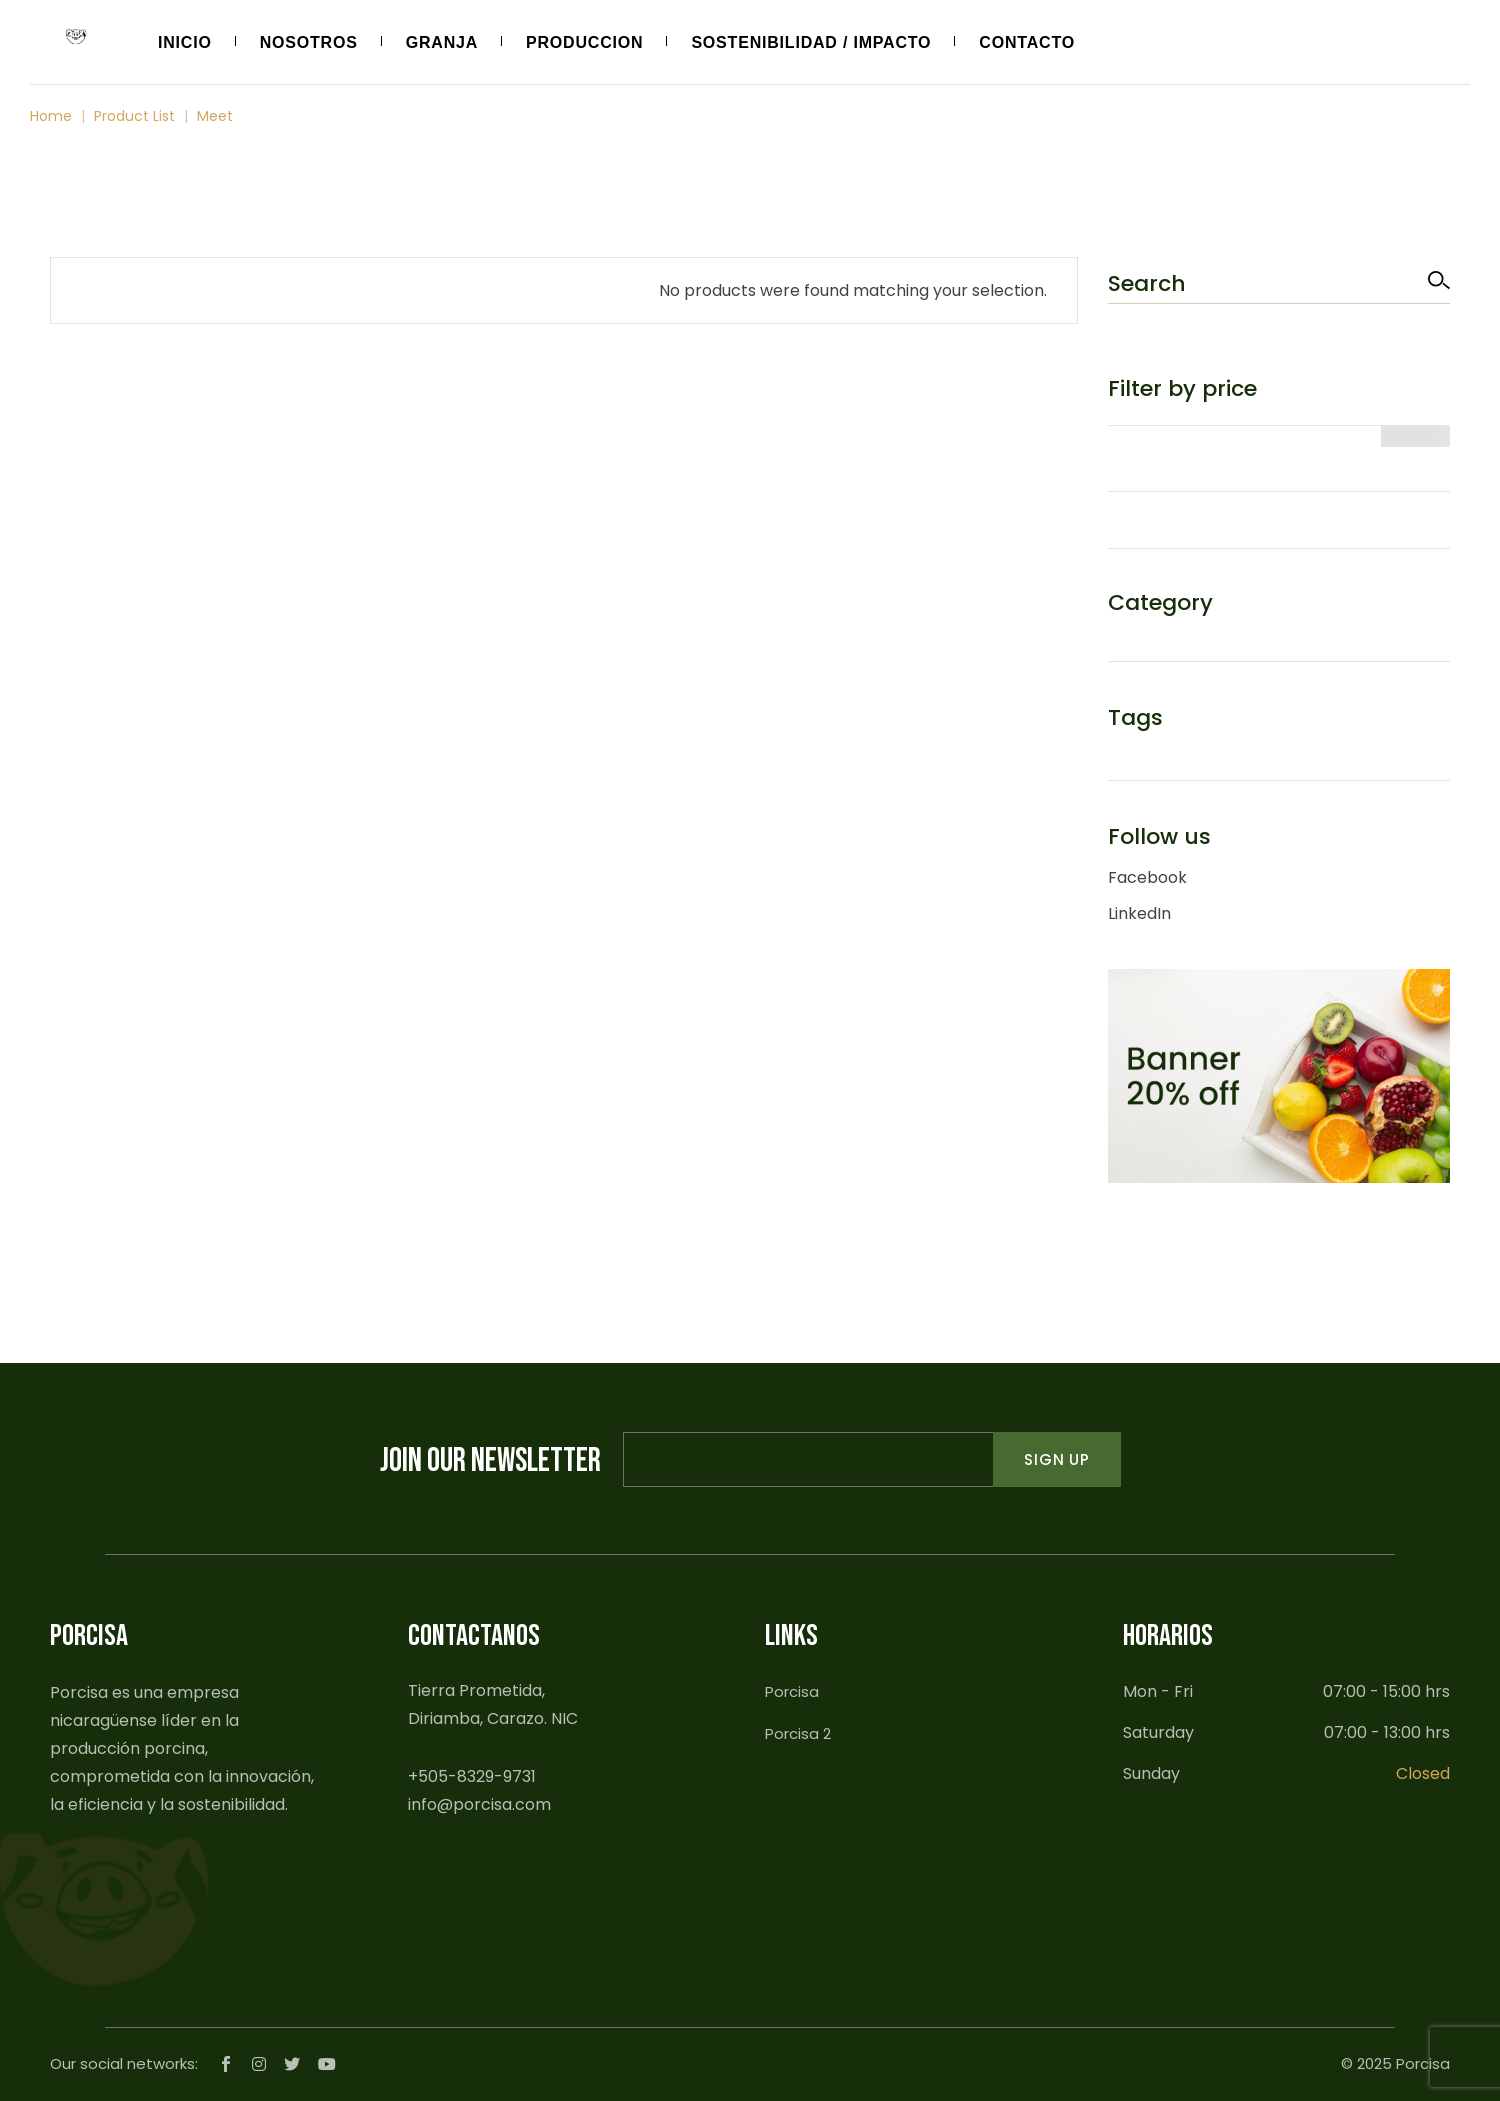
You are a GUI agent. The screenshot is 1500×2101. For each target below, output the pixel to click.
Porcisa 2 (798, 1733)
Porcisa (792, 1691)
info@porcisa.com (479, 1804)
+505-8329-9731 (472, 1776)
